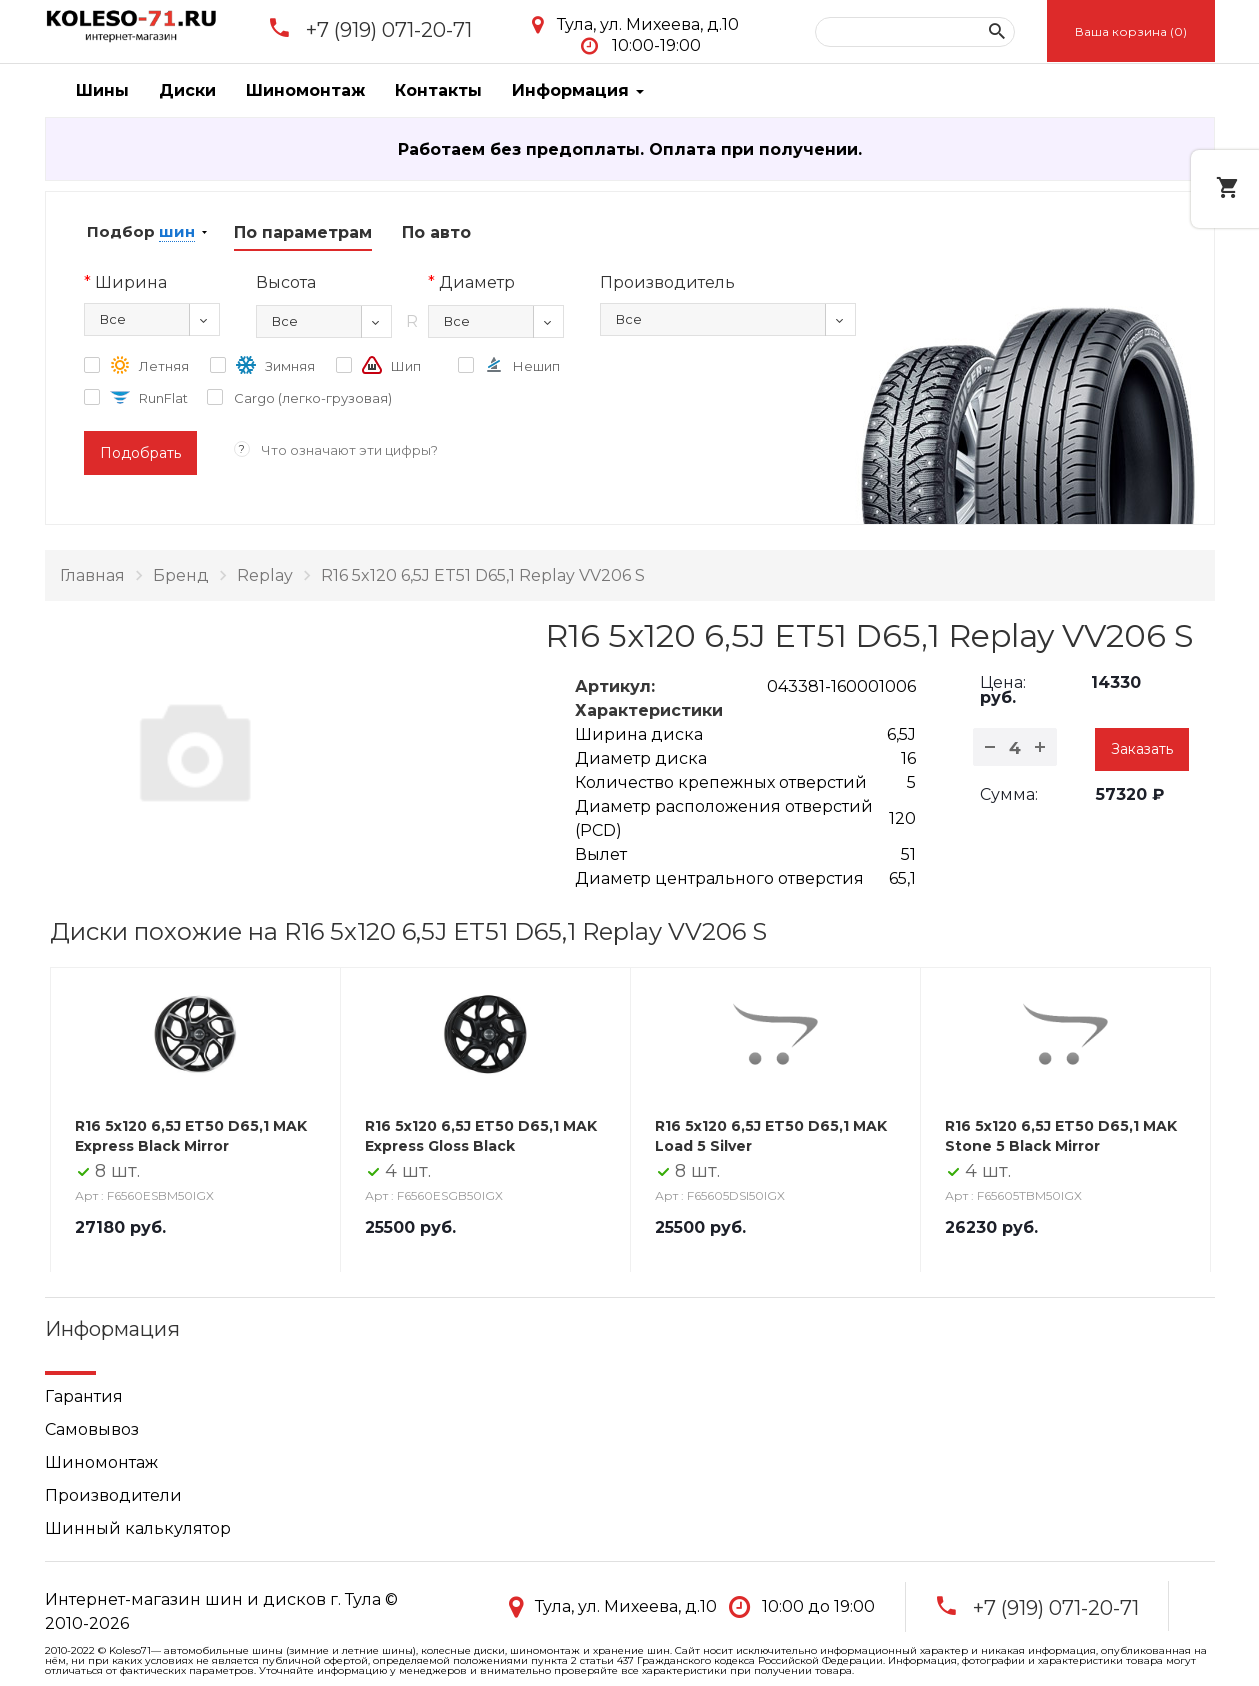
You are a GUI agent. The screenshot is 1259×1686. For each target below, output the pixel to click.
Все (113, 319)
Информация (578, 90)
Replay (265, 575)
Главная (92, 575)
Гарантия (84, 1396)
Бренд (181, 575)
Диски (187, 90)
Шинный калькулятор (138, 1528)
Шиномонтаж (305, 90)
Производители (113, 1495)
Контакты (438, 90)
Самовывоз (92, 1429)
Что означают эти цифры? (349, 450)
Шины (102, 90)
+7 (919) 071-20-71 (389, 30)
